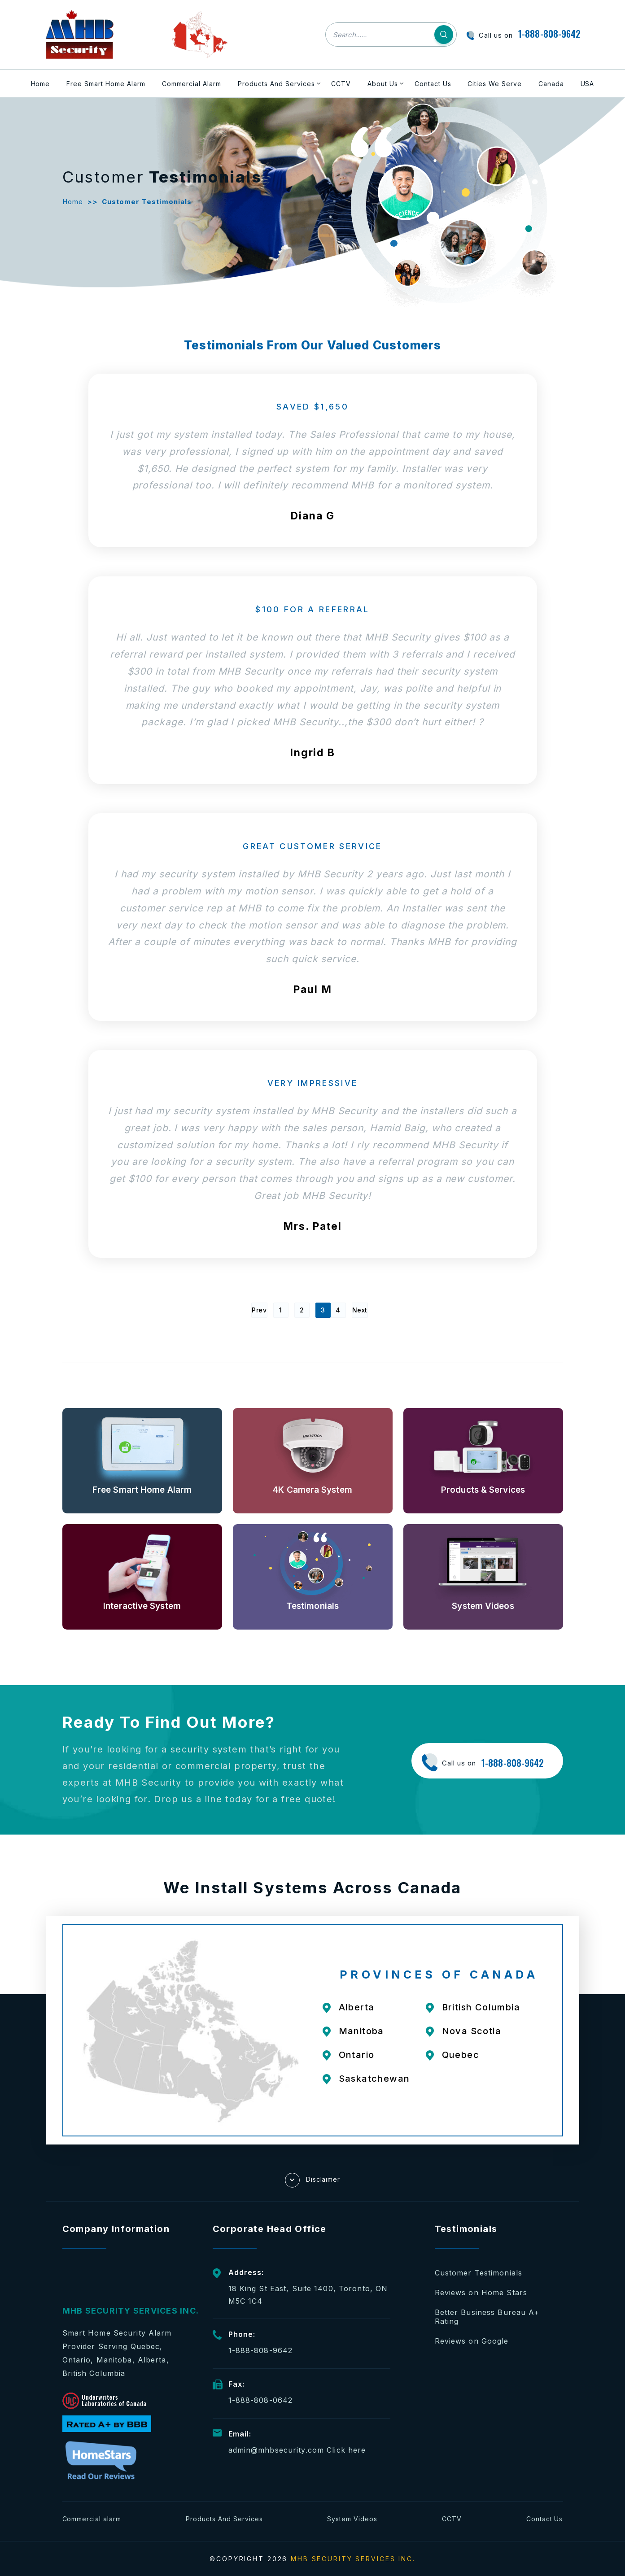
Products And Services (276, 83)
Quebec (460, 2054)
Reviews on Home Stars (481, 2292)
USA (587, 83)
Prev (259, 1310)
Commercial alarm (92, 2519)
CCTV (341, 83)
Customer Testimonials (479, 2272)
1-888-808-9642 (549, 33)
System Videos (352, 2519)
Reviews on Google (472, 2340)
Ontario (357, 2054)
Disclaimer (313, 2180)
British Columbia (481, 2007)
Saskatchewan (374, 2078)
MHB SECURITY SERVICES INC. (353, 2559)
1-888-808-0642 (260, 2400)
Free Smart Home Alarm (105, 83)
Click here (346, 2449)
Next (359, 1310)
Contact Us (433, 83)
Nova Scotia (471, 2031)
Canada (551, 83)
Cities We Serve (495, 83)
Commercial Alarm (192, 83)
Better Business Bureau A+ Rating (487, 2317)
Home (40, 83)
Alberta (357, 2007)
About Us (382, 83)
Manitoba (361, 2031)
